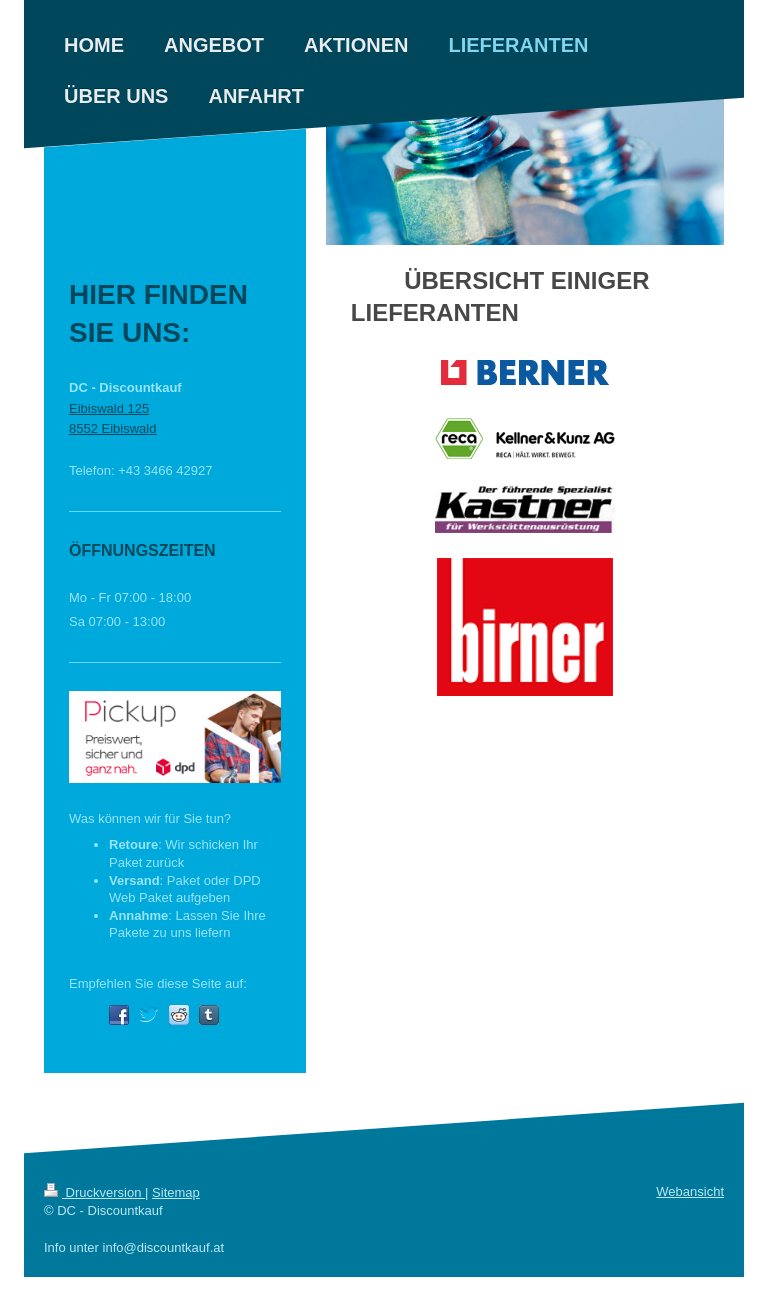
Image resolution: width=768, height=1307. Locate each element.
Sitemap (176, 1192)
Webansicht (690, 1191)
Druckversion (94, 1192)
